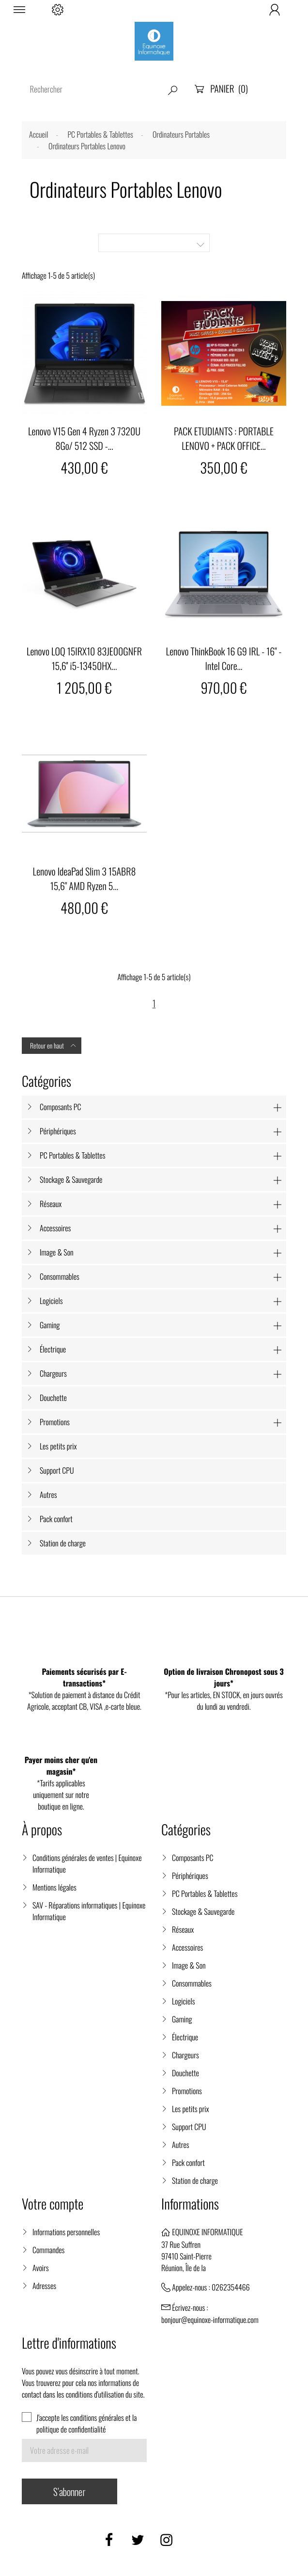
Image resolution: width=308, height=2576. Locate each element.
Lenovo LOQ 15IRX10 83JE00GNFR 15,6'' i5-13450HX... (84, 658)
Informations (190, 2204)
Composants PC (60, 1107)
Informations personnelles (66, 2232)
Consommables (59, 1276)
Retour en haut (53, 1046)
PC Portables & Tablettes (72, 1155)
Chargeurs (53, 1373)
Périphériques (58, 1131)
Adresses (44, 2285)
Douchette (53, 1397)
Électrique (53, 1349)
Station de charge (63, 1543)
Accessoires (55, 1228)
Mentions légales (54, 1887)
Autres (48, 1494)
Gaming (50, 1325)
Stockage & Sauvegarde (71, 1179)
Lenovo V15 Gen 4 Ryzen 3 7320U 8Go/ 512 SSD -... (84, 438)
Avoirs (40, 2268)
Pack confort (56, 1519)
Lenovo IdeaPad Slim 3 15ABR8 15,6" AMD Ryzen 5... (84, 878)
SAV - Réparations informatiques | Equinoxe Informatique (88, 1911)
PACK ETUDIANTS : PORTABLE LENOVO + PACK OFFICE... (224, 438)
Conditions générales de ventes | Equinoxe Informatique (86, 1863)
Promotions (55, 1422)
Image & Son (57, 1252)
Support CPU (57, 1470)
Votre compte (52, 2204)
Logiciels (51, 1300)
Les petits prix (58, 1446)
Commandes (48, 2250)
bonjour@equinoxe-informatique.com (210, 2319)
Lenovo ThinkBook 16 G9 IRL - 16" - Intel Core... (224, 658)
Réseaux (51, 1203)
